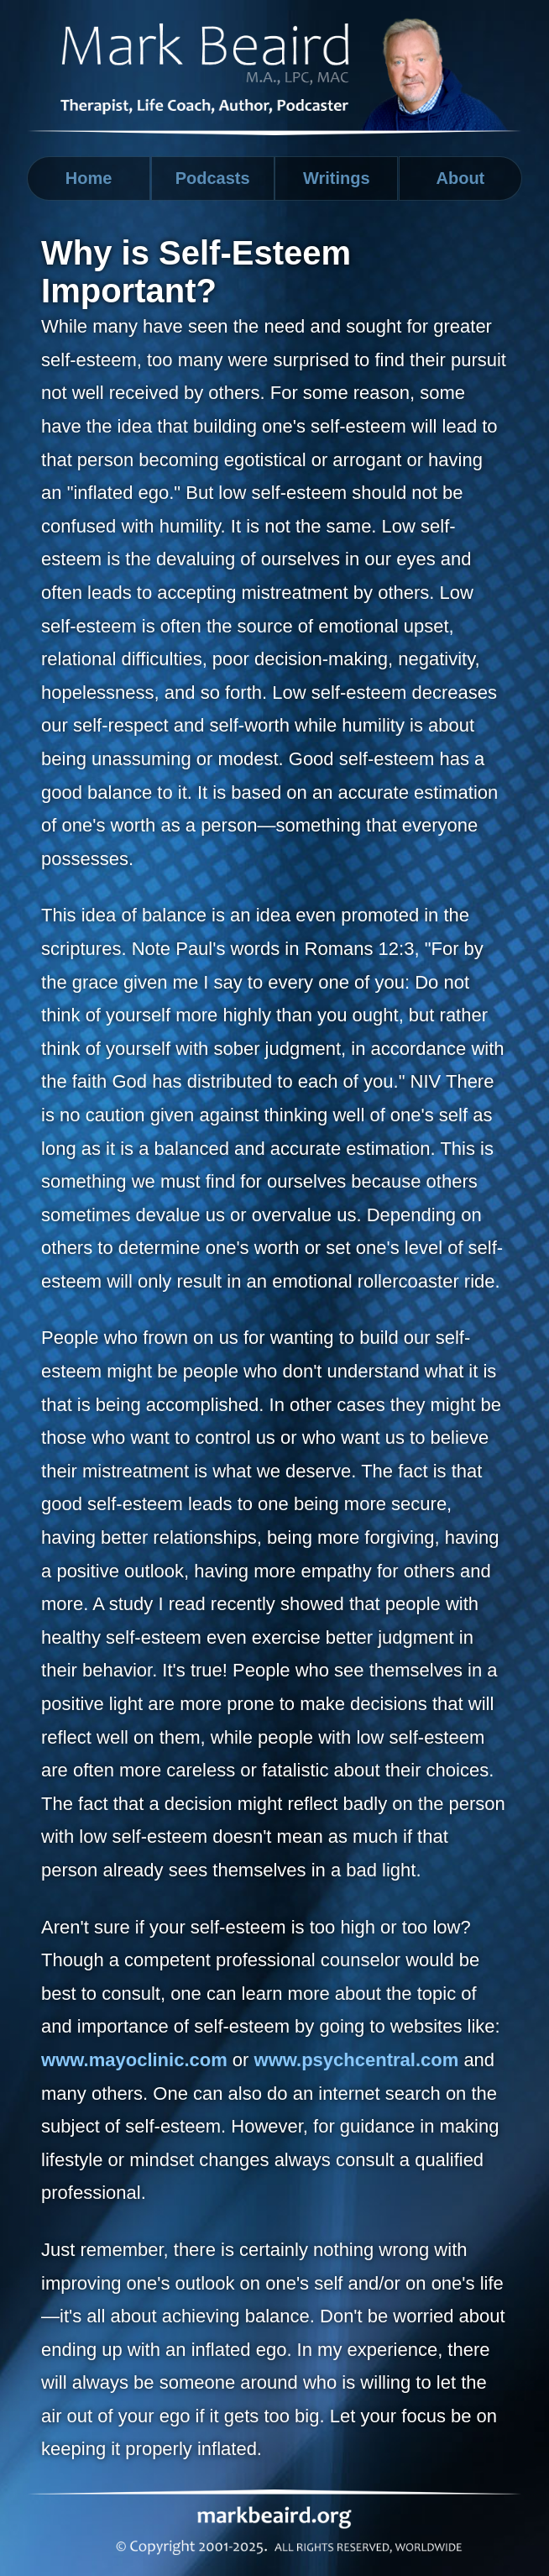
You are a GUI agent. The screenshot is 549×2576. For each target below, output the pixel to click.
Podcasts (212, 178)
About (461, 178)
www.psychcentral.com (356, 2059)
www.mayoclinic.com (134, 2059)
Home (88, 178)
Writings (336, 178)
